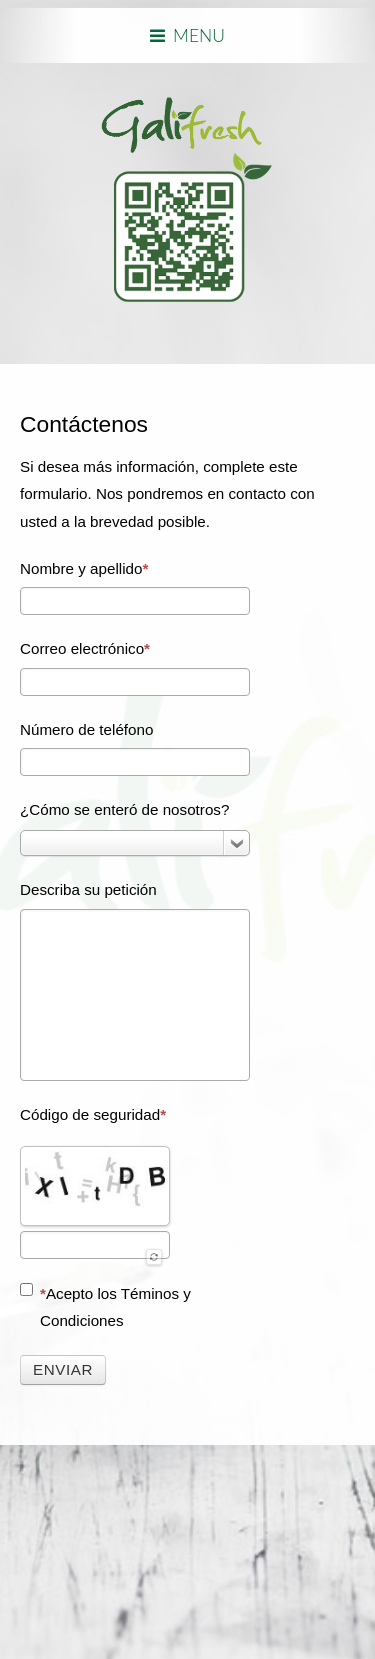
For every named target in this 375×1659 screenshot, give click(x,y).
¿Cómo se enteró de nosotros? (124, 809)
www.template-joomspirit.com (7, 1560)
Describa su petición (88, 889)
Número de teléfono (86, 729)
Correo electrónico (85, 648)
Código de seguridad (93, 1114)
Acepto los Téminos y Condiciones (105, 1306)
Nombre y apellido (84, 568)
